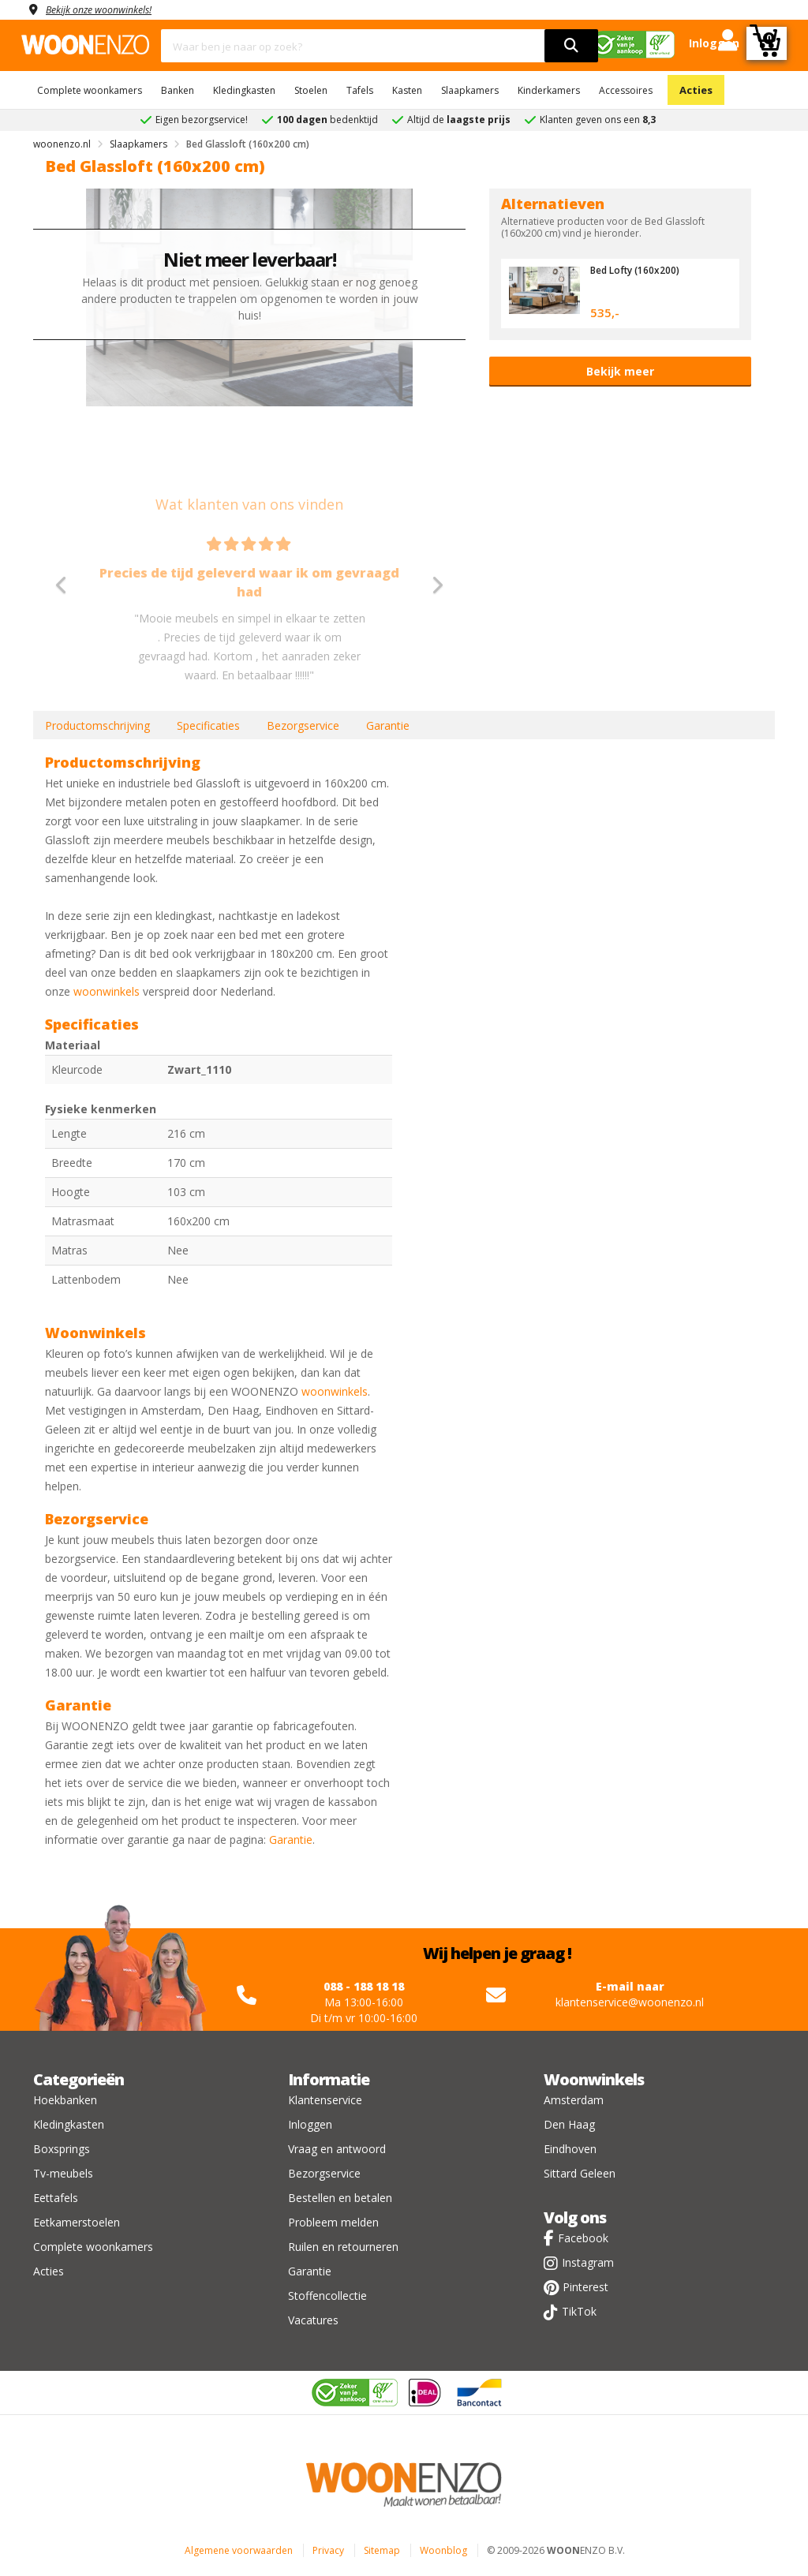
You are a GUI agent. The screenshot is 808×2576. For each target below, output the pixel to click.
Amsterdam (574, 2099)
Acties (696, 90)
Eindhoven (570, 2148)
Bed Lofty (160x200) (638, 270)
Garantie (388, 725)
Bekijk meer (620, 371)
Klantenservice (325, 2099)
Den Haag (569, 2124)
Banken (177, 90)
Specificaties (208, 725)
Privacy (328, 2550)
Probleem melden (333, 2222)
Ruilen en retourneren (343, 2246)
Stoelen (310, 90)
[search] (571, 45)
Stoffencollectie (327, 2295)
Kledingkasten (244, 90)
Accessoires (626, 90)
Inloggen (310, 2124)
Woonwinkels (594, 2079)
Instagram (588, 2262)
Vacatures (313, 2319)
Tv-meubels (63, 2173)
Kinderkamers (549, 90)
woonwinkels (106, 991)
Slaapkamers (470, 90)
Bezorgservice (303, 725)
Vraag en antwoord (337, 2148)
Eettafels (55, 2197)
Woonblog (443, 2550)
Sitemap (382, 2550)
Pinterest (585, 2286)
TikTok (579, 2311)
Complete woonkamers (89, 90)
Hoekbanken (65, 2099)
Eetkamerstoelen (76, 2222)
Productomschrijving (97, 725)
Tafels (359, 90)
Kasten (407, 90)
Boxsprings (61, 2148)
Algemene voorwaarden (239, 2550)
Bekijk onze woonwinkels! (108, 9)
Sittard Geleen (579, 2173)
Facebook (583, 2237)
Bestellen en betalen (340, 2197)
